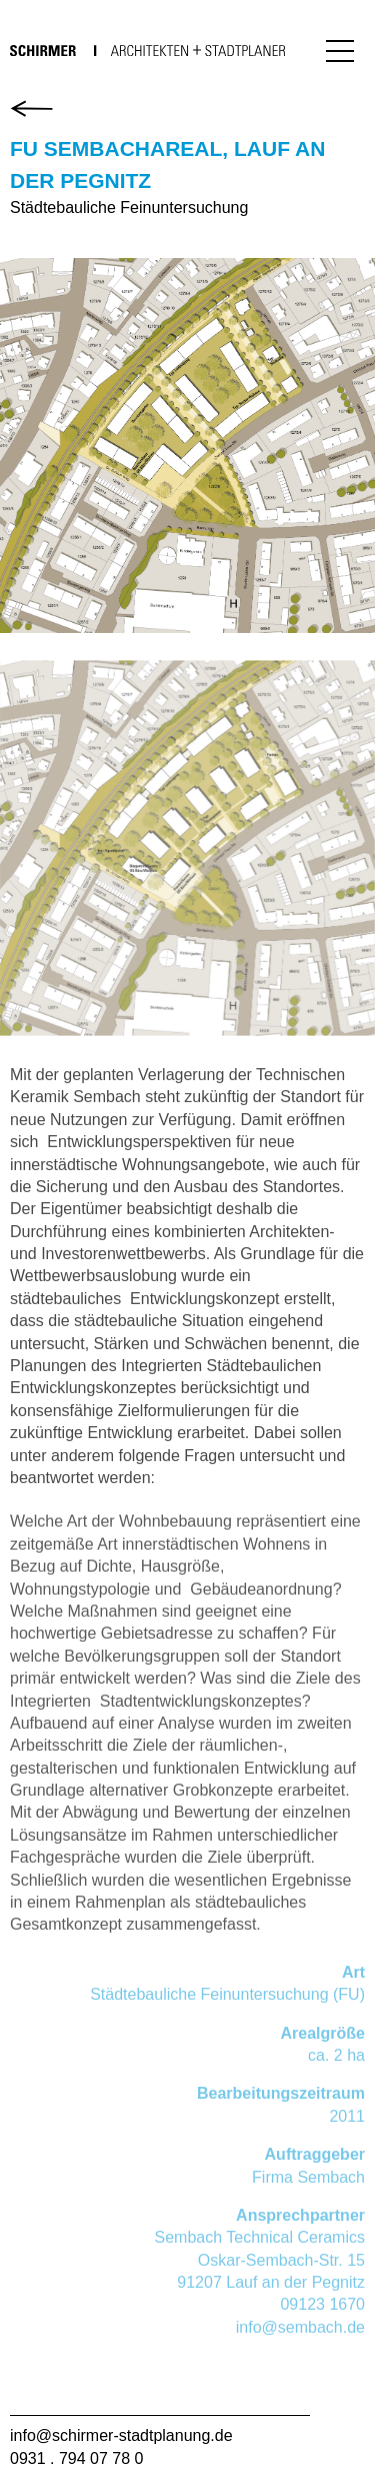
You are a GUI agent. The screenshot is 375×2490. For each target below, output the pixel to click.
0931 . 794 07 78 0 (76, 2458)
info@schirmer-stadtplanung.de (121, 2435)
